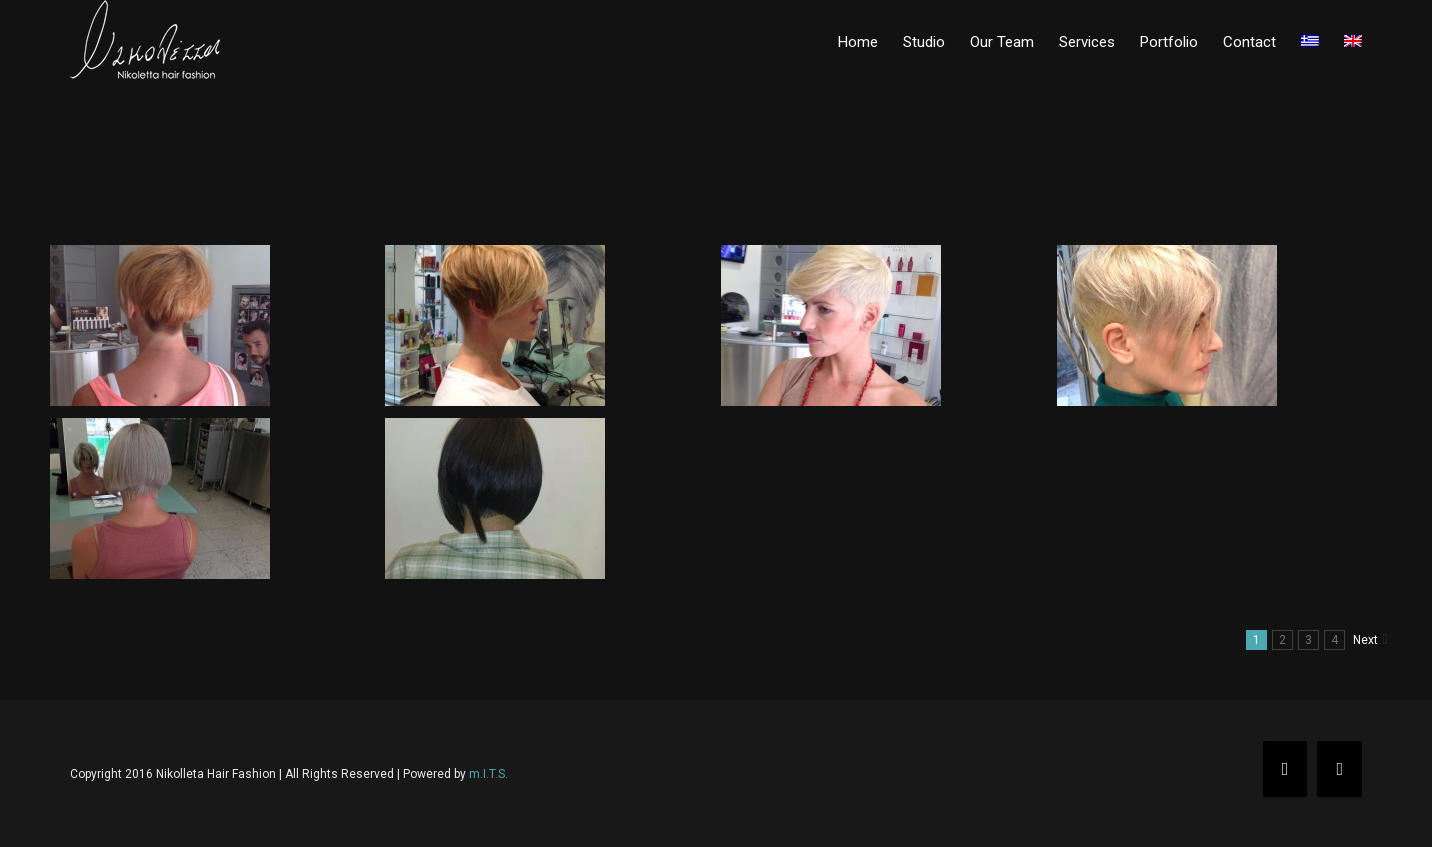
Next (1365, 640)
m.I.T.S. (488, 774)
